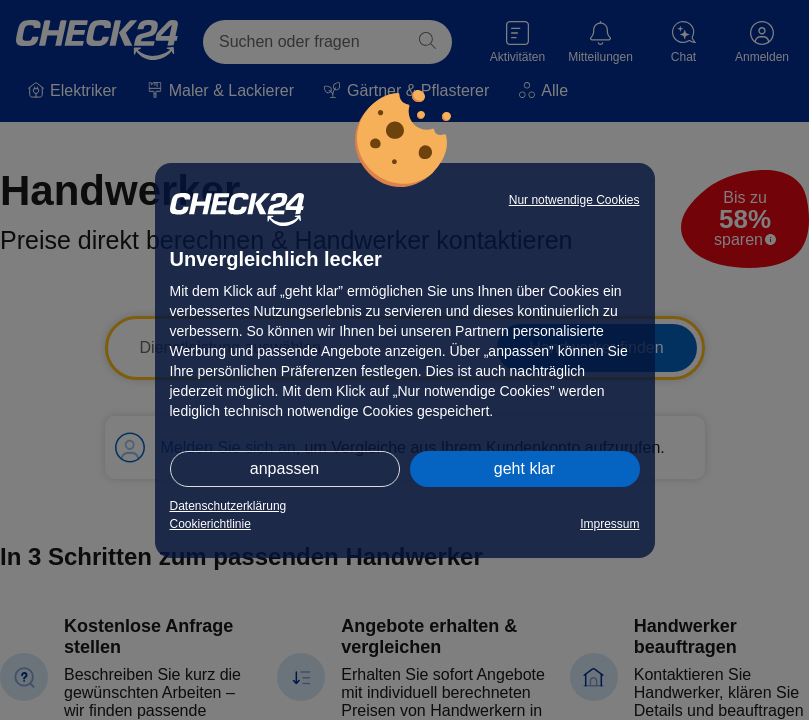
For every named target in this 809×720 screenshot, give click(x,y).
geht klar (524, 468)
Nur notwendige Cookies (574, 200)
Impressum (609, 524)
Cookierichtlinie (210, 524)
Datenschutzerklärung (228, 506)
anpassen (284, 468)
